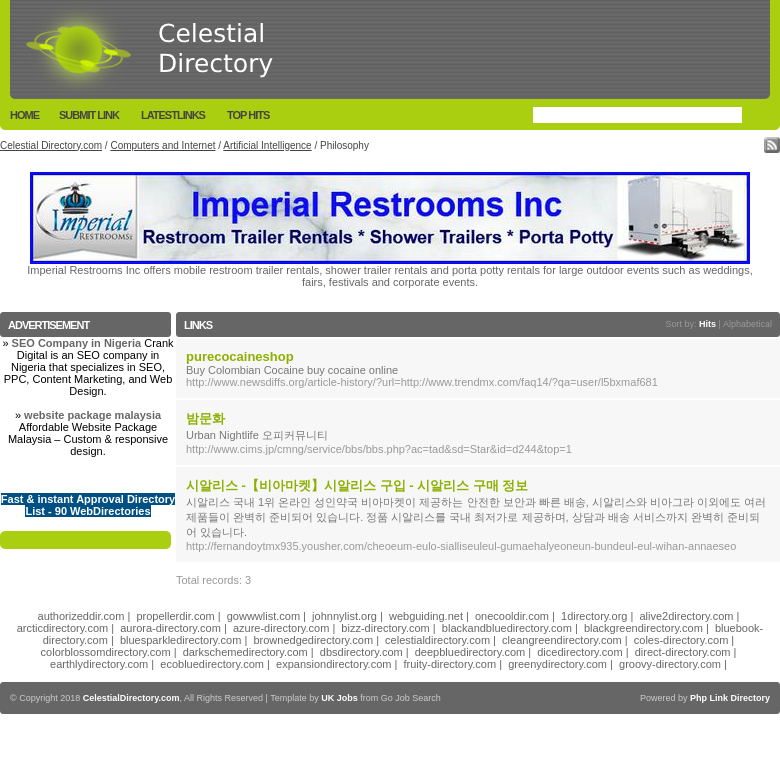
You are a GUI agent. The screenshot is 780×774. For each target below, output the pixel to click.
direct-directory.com (683, 652)
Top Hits (248, 115)
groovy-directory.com (670, 664)
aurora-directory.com (170, 628)
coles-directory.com (681, 640)
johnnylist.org (344, 616)
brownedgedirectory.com (313, 640)
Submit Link (89, 115)
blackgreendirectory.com (643, 628)
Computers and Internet (162, 145)
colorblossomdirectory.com (106, 652)
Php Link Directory (730, 698)
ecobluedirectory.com (212, 664)
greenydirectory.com (557, 664)
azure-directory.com (281, 628)
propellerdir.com (175, 616)
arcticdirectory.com (62, 628)
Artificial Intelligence (267, 145)
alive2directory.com (687, 616)
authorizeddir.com (81, 616)
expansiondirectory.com (333, 664)
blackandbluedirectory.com (507, 628)
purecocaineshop (240, 356)
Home (24, 115)
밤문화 (205, 418)
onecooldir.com (512, 616)
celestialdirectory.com (437, 640)
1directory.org (594, 616)
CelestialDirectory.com (131, 698)
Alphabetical (747, 324)
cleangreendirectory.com (562, 640)
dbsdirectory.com (361, 652)
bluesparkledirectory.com (180, 640)
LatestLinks (173, 115)
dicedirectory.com (579, 652)
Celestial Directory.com (51, 145)
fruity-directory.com (449, 664)
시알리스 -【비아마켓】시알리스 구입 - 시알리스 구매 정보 (357, 485)
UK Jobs (339, 698)
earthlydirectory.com (99, 664)
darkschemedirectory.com (245, 652)
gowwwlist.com (263, 616)
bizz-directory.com (385, 628)
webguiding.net (426, 616)
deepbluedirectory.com (470, 652)
